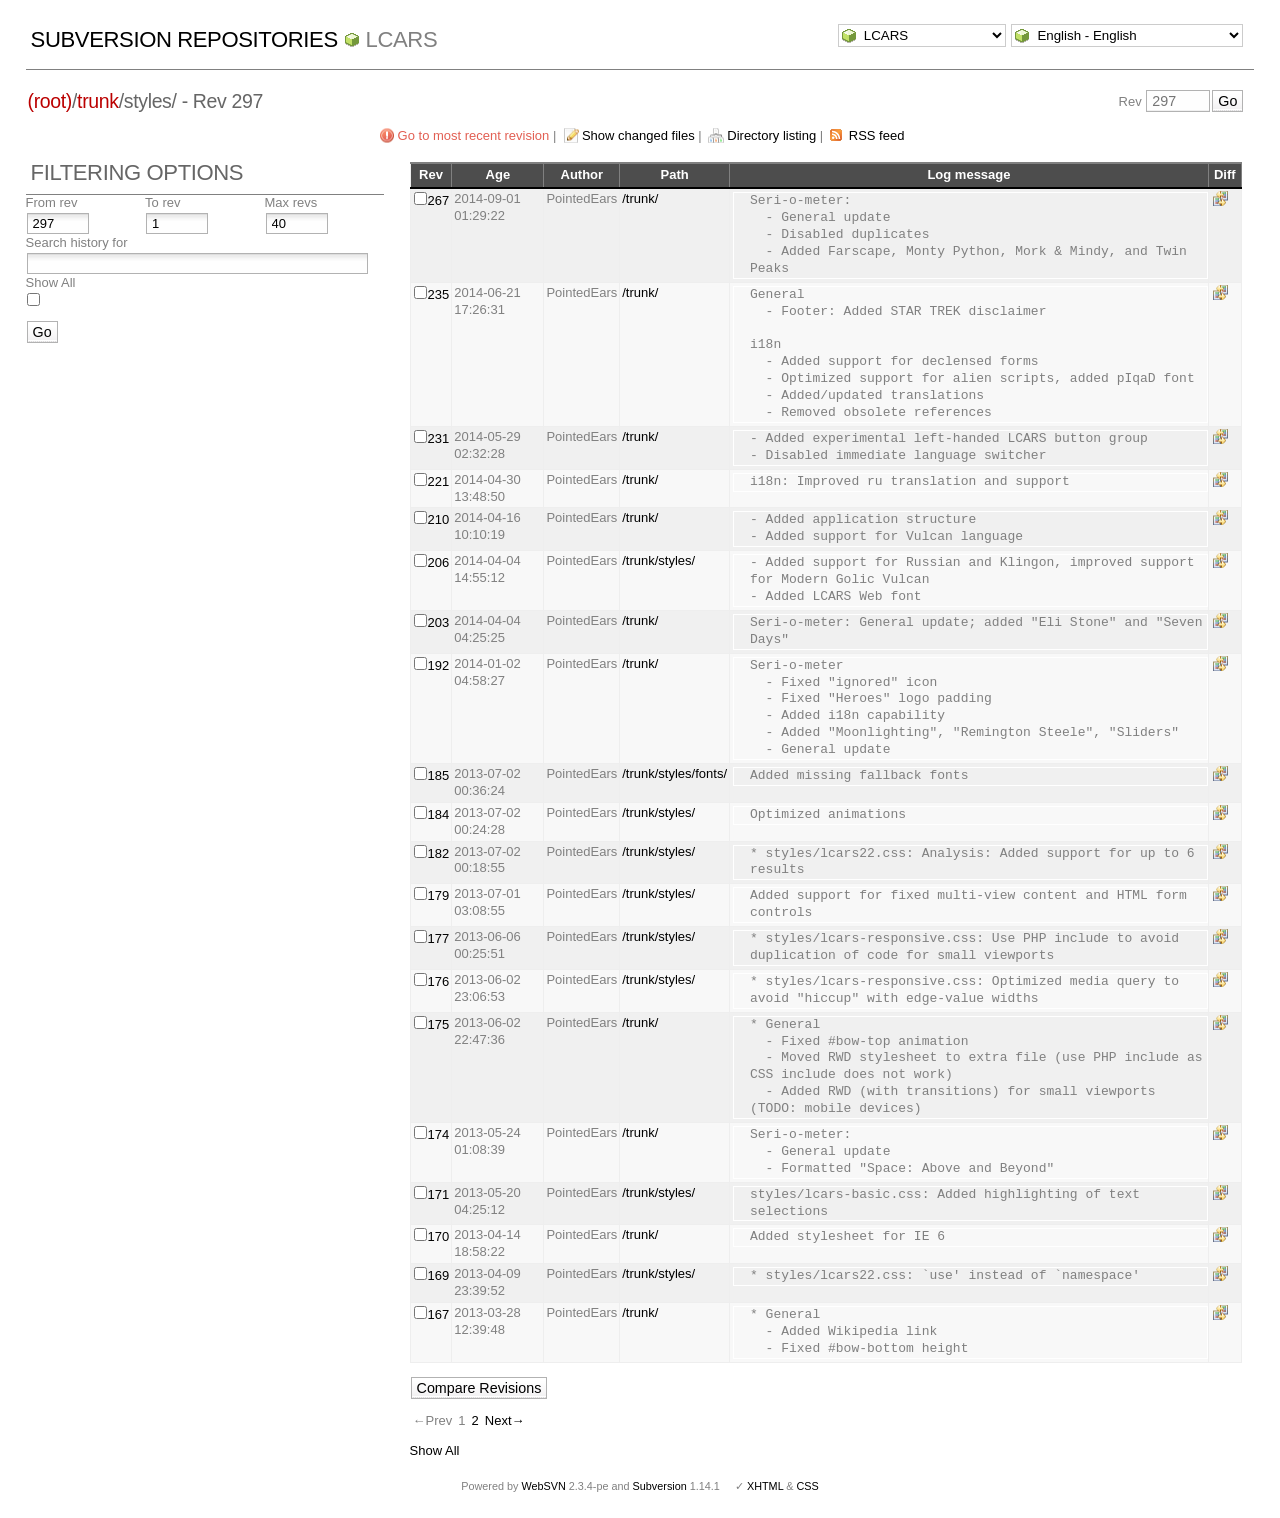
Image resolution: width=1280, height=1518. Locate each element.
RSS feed (877, 135)
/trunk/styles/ (658, 560)
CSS (808, 1486)
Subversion (660, 1486)
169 (439, 1275)
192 (439, 665)
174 (439, 1134)
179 (439, 895)
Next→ (505, 1420)
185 (439, 775)
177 (439, 938)
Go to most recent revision (474, 135)
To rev (162, 202)
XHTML (765, 1486)
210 (439, 519)
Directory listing (771, 135)
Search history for (77, 242)
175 (439, 1024)
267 (439, 200)
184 (439, 814)
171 (439, 1194)
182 (439, 853)
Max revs (291, 202)
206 (439, 562)
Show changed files (638, 135)
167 (439, 1314)
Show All (51, 282)
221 (439, 481)
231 (439, 438)
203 (439, 622)
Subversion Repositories (184, 39)
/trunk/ (640, 198)
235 (439, 294)
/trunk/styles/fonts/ (674, 773)
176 (439, 981)
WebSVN (543, 1486)
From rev (52, 202)
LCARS (402, 39)
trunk (98, 101)
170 (439, 1236)
